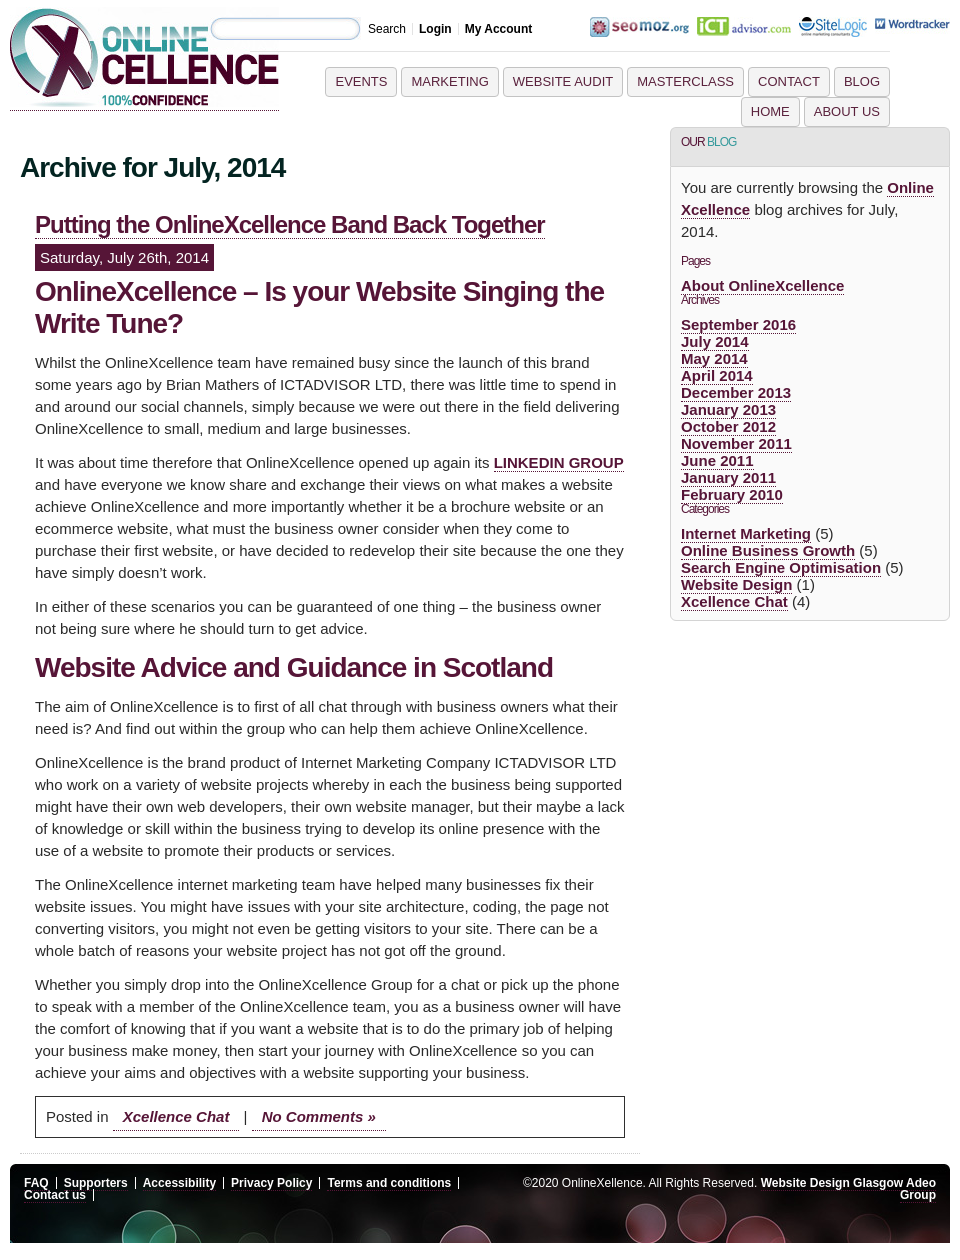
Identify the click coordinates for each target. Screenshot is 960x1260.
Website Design (736, 584)
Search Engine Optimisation (781, 567)
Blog (862, 81)
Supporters (96, 1183)
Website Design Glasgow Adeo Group (848, 1189)
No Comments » (319, 1116)
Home (770, 111)
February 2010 (732, 494)
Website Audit (563, 81)
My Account (499, 29)
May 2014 (714, 358)
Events (361, 81)
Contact (789, 81)
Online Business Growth (768, 550)
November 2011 (736, 443)
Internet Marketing (746, 533)
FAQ (36, 1183)
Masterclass (685, 81)
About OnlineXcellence (762, 285)
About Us (847, 111)
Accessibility (179, 1183)
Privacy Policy (271, 1183)
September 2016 (738, 324)
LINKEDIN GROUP (559, 462)
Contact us (55, 1195)
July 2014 (715, 341)
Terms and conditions (389, 1183)
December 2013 (736, 392)
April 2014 (717, 375)
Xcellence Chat (176, 1116)
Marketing (449, 81)
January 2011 (728, 477)
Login (435, 29)
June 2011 (717, 460)
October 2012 (728, 426)
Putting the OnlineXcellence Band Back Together (290, 224)
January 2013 (728, 409)
